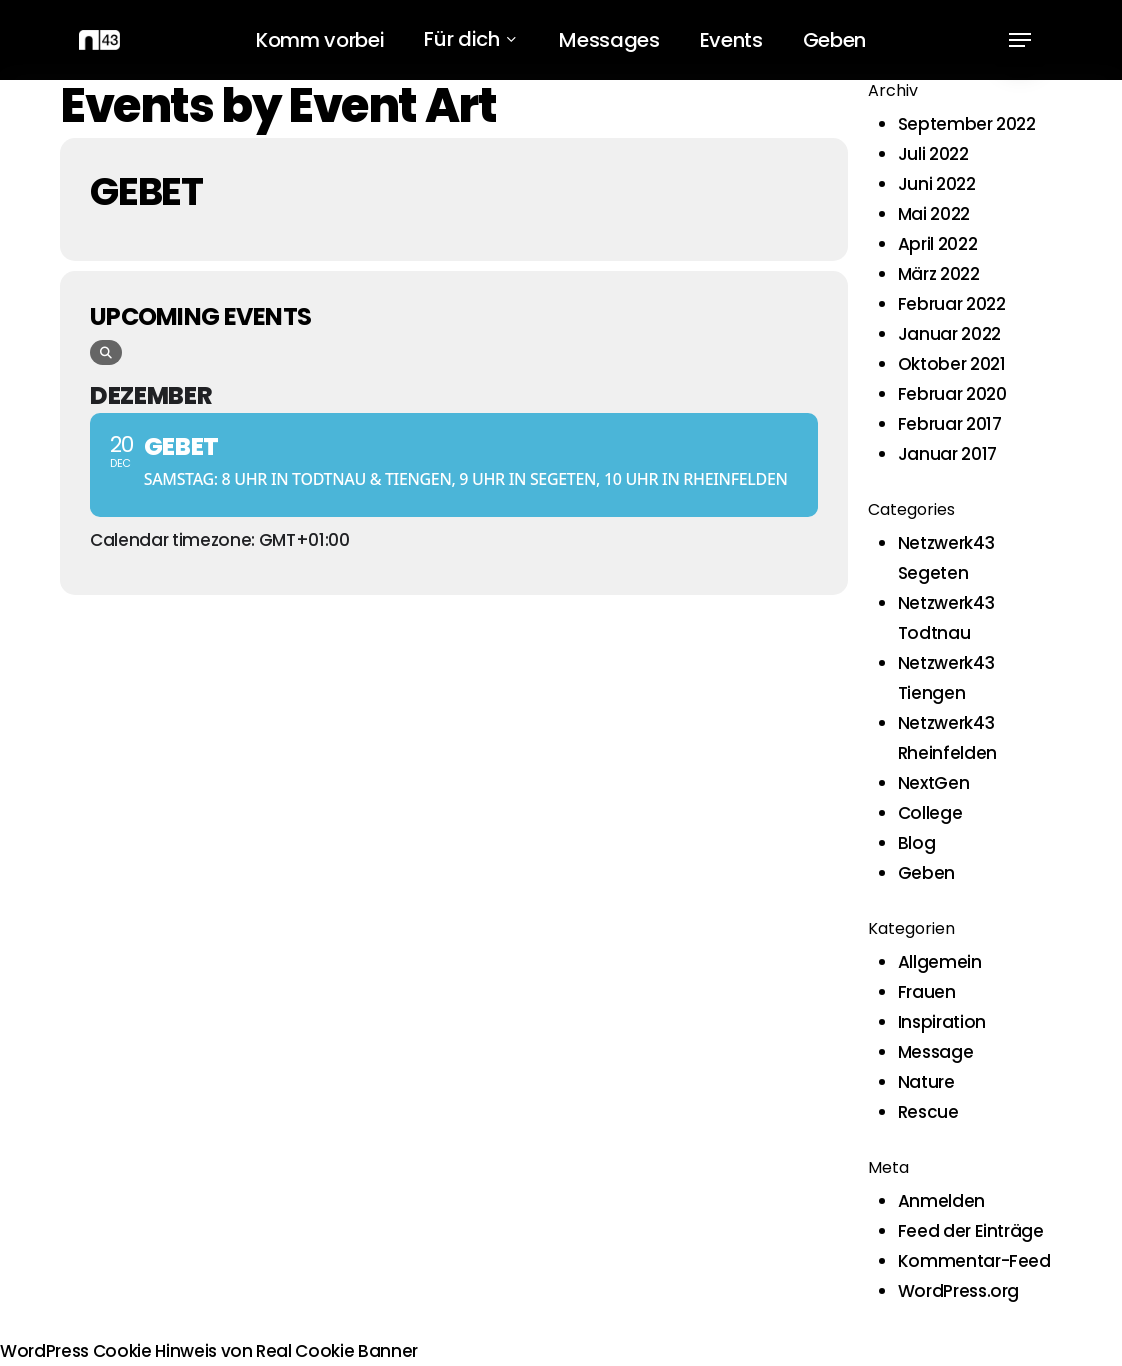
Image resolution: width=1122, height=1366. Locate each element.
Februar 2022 (952, 304)
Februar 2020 (952, 394)
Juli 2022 (933, 154)
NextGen (934, 783)
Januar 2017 (947, 454)
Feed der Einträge (971, 1231)
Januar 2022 (949, 334)
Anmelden (941, 1201)
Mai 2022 (934, 214)
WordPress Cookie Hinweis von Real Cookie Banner (209, 1351)
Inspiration (942, 1022)
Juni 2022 (937, 184)
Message (936, 1052)
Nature (926, 1082)
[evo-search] (106, 352)
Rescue (928, 1112)
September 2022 (967, 124)
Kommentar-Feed (974, 1261)
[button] (1020, 40)
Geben (926, 873)
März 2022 (939, 274)
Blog (917, 843)
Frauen (927, 992)
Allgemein (940, 962)
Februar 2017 (950, 424)
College (930, 813)
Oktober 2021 (952, 364)
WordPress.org (959, 1291)
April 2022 (938, 244)
